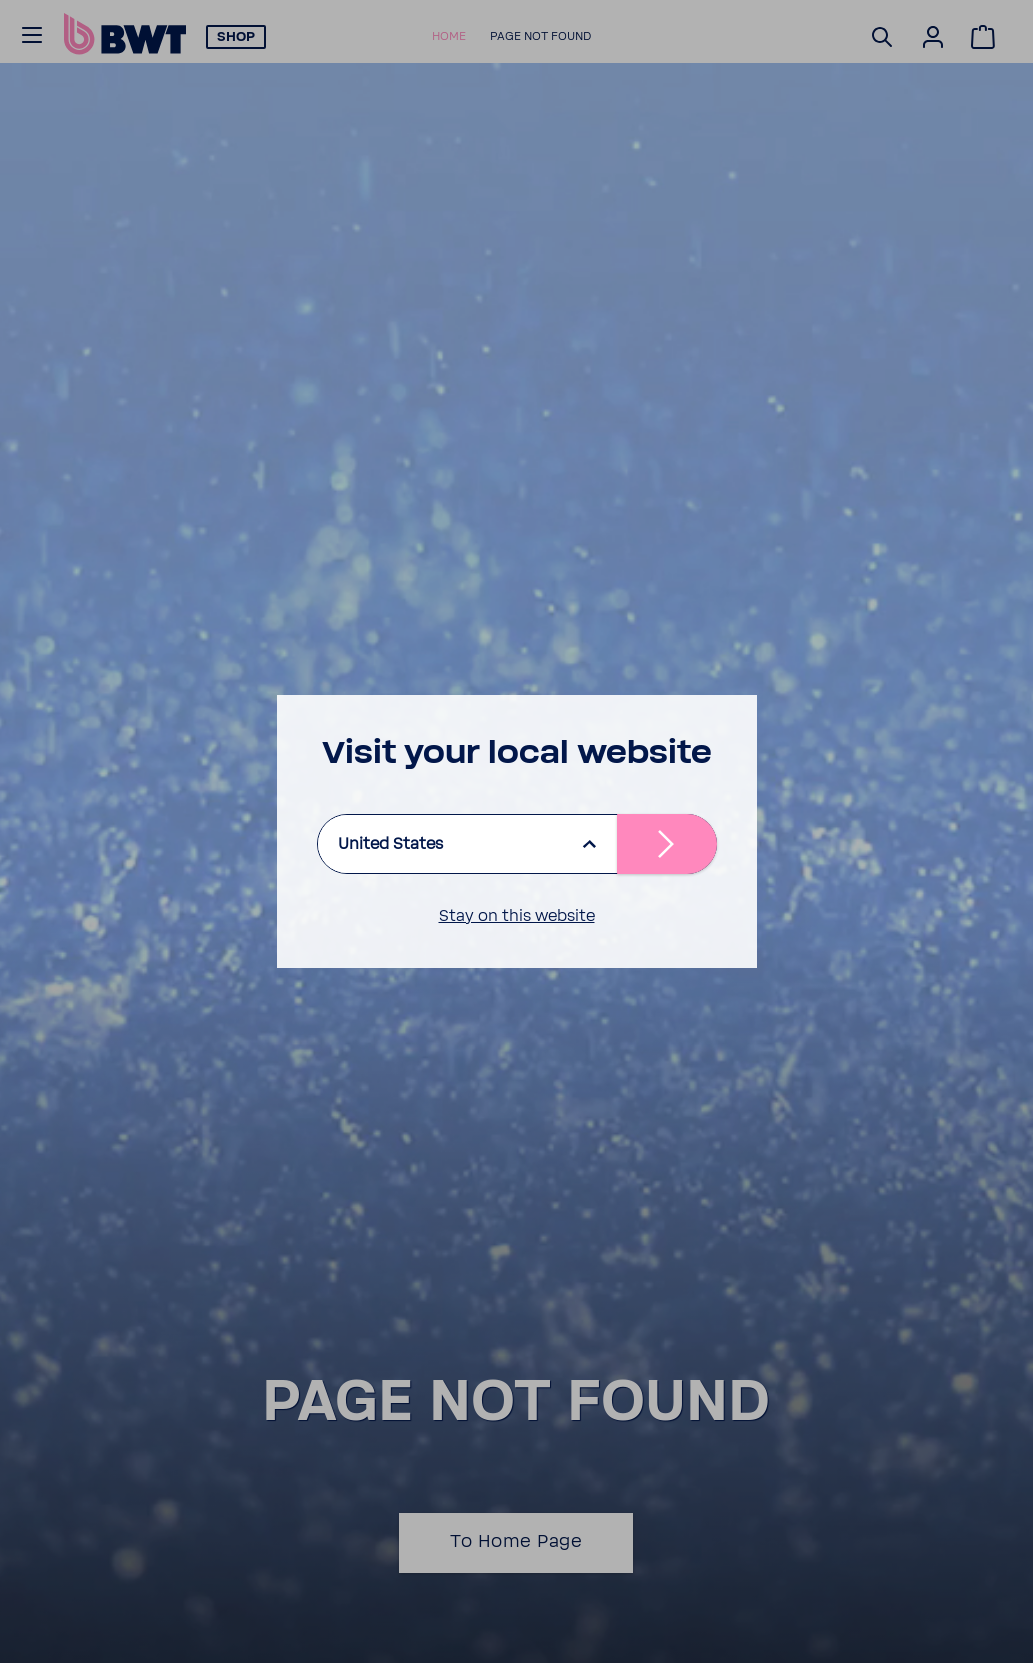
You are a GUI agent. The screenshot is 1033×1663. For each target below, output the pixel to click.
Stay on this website (517, 916)
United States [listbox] (390, 844)
